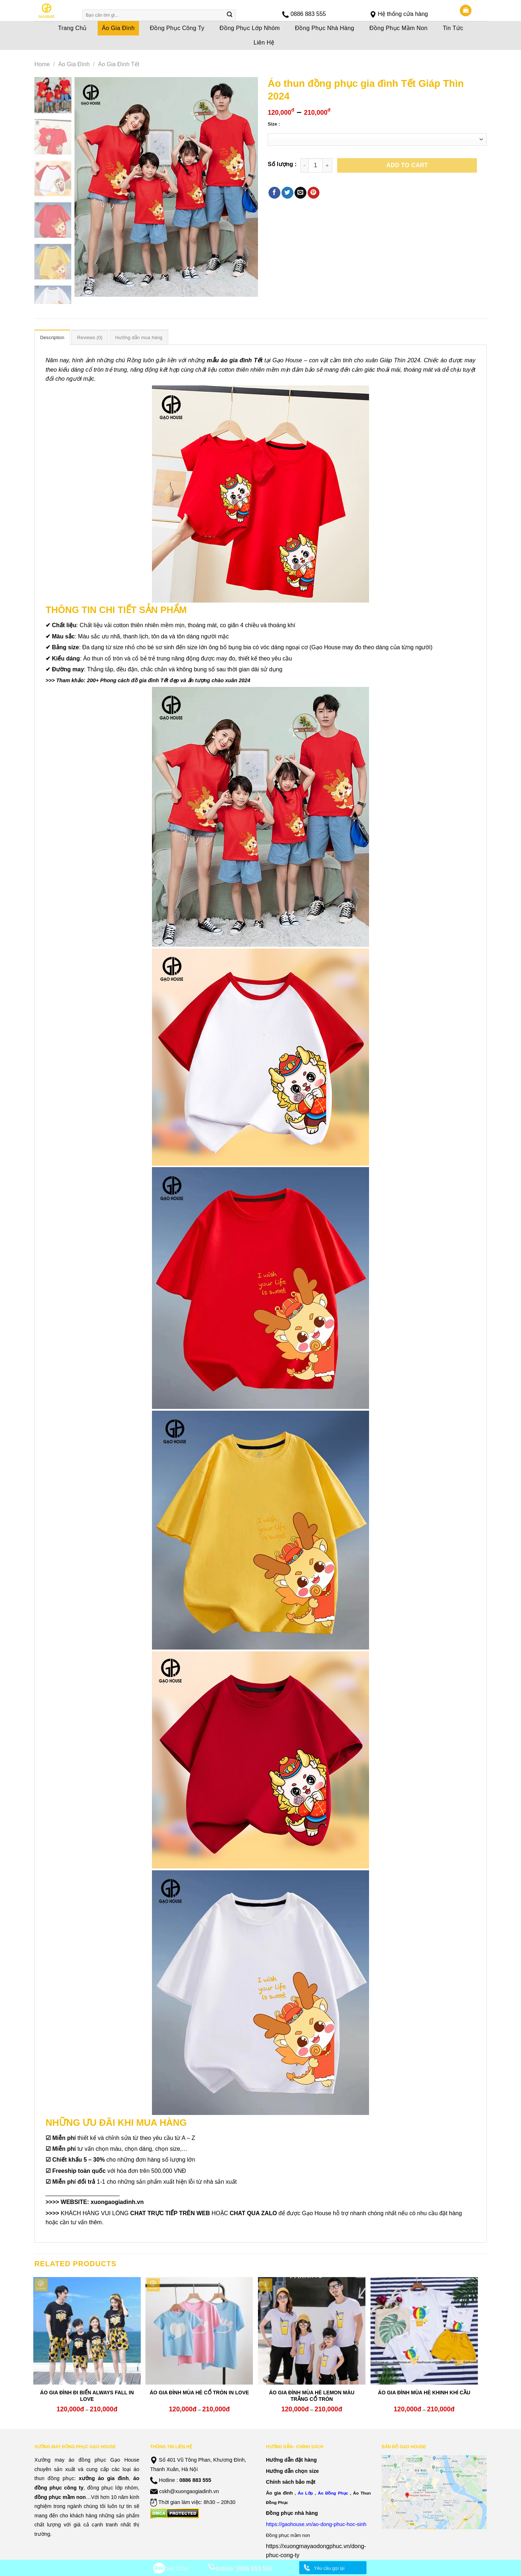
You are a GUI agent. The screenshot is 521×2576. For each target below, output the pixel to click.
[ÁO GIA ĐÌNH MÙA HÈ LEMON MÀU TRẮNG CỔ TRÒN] (311, 2331)
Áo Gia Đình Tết (119, 64)
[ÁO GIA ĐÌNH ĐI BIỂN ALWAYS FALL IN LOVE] (87, 2331)
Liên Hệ (264, 42)
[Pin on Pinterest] (313, 193)
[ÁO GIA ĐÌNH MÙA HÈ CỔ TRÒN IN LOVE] (199, 2331)
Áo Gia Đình (118, 28)
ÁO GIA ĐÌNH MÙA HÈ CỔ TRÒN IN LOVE (199, 2392)
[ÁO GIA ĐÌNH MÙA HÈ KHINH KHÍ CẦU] (424, 2331)
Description (52, 337)
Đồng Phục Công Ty (177, 28)
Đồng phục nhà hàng (292, 2513)
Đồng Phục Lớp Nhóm (250, 28)
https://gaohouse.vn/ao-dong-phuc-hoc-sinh (316, 2524)
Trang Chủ (72, 28)
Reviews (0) (89, 337)
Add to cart (407, 165)
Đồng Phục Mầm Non (398, 28)
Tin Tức (453, 28)
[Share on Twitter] (287, 193)
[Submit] (230, 15)
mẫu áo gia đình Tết (234, 360)
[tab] (52, 337)
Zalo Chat (176, 2569)
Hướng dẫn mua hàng (138, 337)
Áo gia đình (279, 2493)
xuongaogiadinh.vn (117, 2202)
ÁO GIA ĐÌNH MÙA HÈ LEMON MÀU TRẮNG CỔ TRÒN (311, 2396)
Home (42, 64)
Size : (274, 124)
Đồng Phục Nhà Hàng (324, 28)
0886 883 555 (308, 14)
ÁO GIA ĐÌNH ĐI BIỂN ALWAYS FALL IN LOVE (87, 2396)
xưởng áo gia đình (104, 2478)
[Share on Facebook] (274, 193)
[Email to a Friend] (300, 193)
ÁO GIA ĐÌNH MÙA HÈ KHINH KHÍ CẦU (424, 2392)
